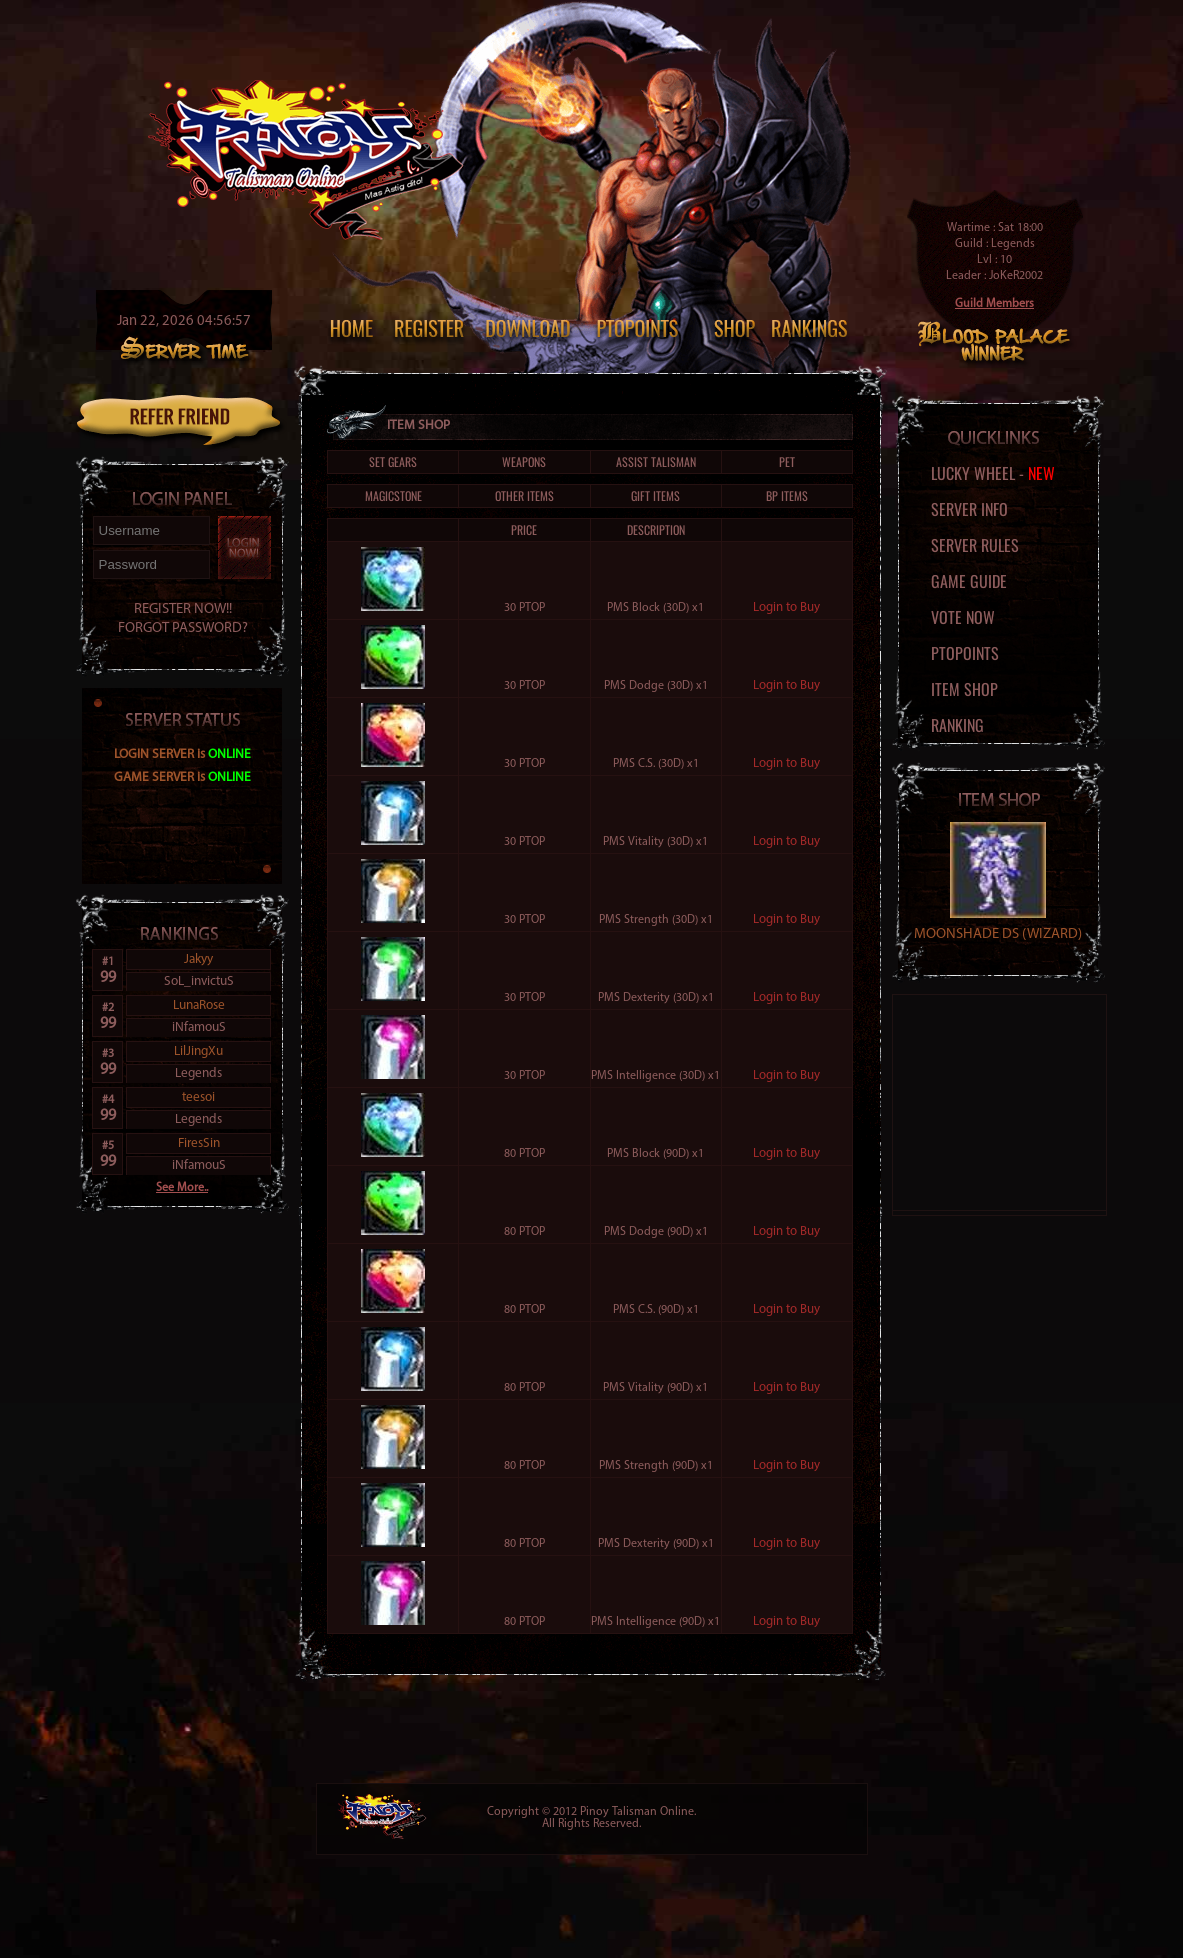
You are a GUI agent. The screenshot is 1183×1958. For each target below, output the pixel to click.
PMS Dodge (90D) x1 (656, 1232)
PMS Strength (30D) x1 (656, 920)
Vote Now (963, 617)
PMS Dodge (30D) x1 (656, 686)
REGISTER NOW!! (183, 609)
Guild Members (994, 304)
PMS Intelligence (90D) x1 (655, 1622)
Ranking (957, 725)
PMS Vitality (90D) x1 (655, 1388)
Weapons (524, 461)
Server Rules (975, 545)
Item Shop (964, 689)
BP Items (787, 495)
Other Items (524, 495)
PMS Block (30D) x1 (655, 608)
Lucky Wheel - (993, 473)
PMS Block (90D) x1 (655, 1154)
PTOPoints (965, 653)
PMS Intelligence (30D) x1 (655, 1076)
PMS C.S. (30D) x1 (656, 764)
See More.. (182, 1188)
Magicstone (393, 495)
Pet (787, 461)
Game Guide (969, 581)
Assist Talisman (656, 461)
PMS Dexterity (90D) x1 (656, 1544)
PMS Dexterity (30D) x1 (656, 998)
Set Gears (393, 461)
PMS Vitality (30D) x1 (655, 842)
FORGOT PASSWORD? (183, 628)
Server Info (969, 509)
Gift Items (655, 495)
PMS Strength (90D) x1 (656, 1466)
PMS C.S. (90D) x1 (656, 1310)
